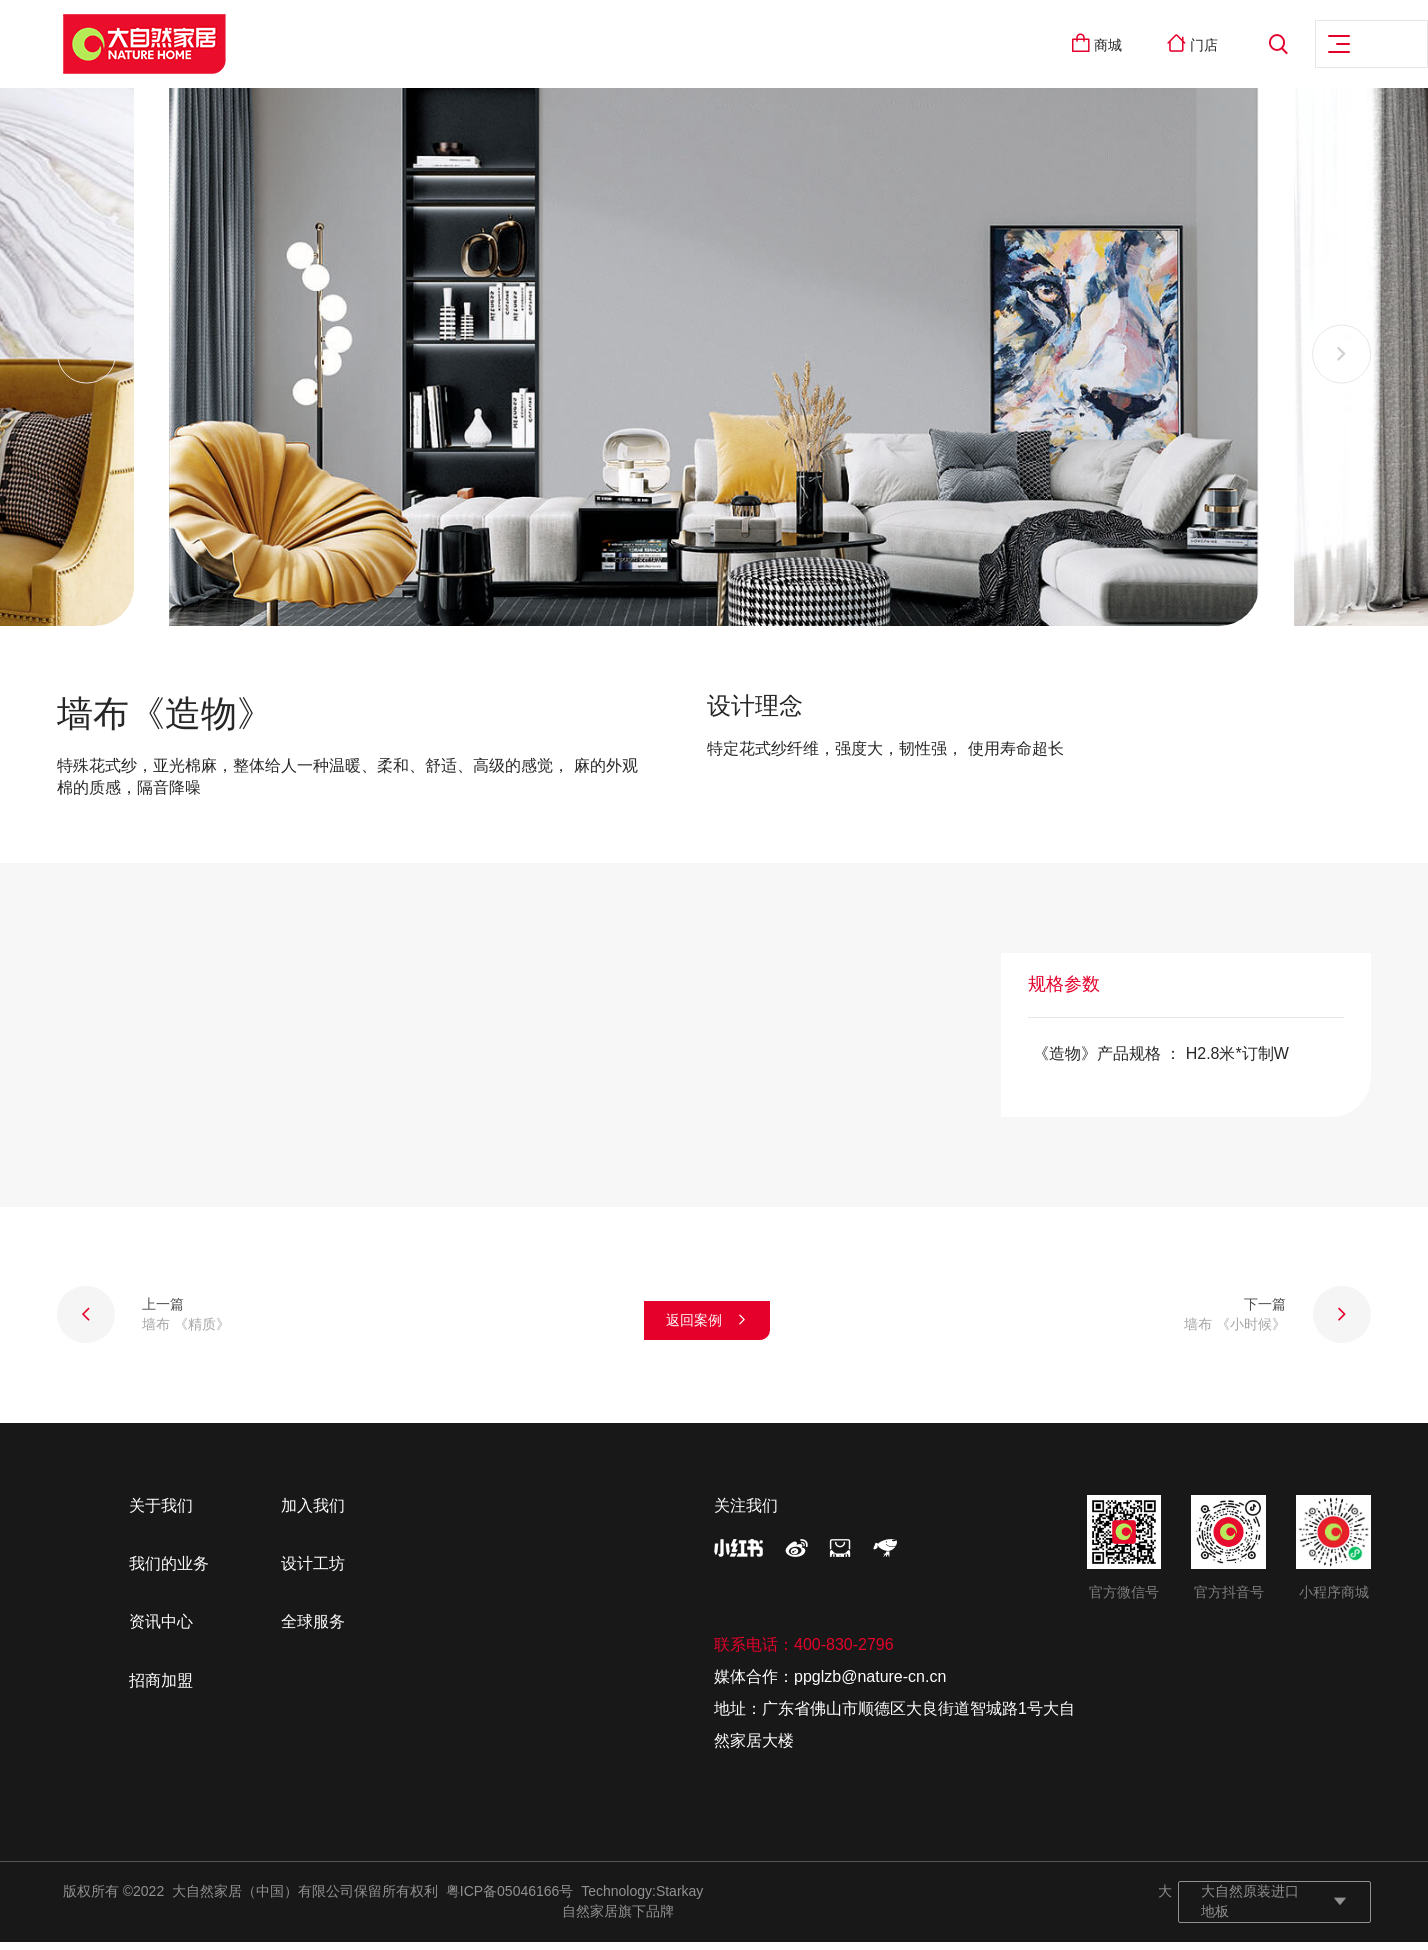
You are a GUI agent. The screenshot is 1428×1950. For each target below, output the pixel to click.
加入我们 (313, 1513)
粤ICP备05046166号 (510, 1900)
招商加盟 (161, 1689)
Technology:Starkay (642, 1900)
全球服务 (313, 1630)
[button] (87, 363)
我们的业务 (169, 1572)
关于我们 (161, 1513)
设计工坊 (313, 1572)
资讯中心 (161, 1630)
